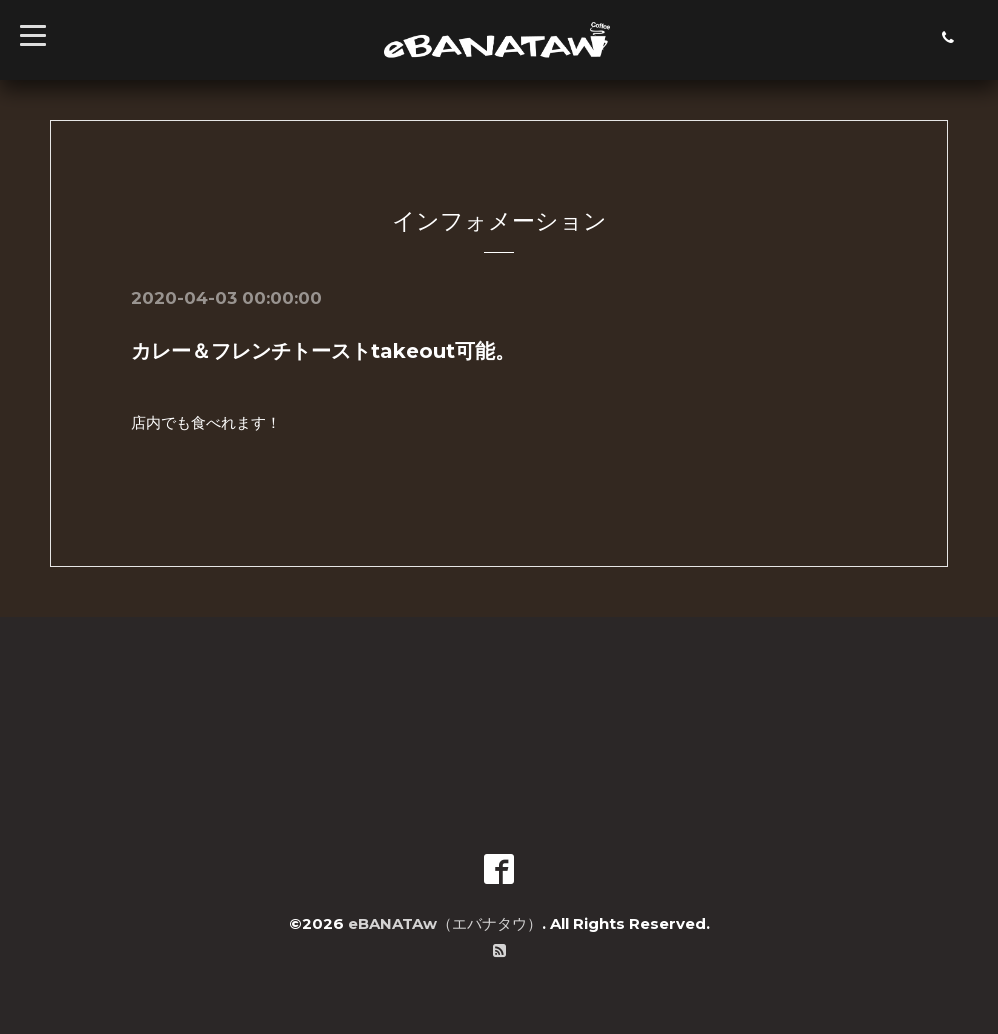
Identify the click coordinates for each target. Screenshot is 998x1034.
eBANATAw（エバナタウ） (445, 923)
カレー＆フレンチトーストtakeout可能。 (323, 351)
